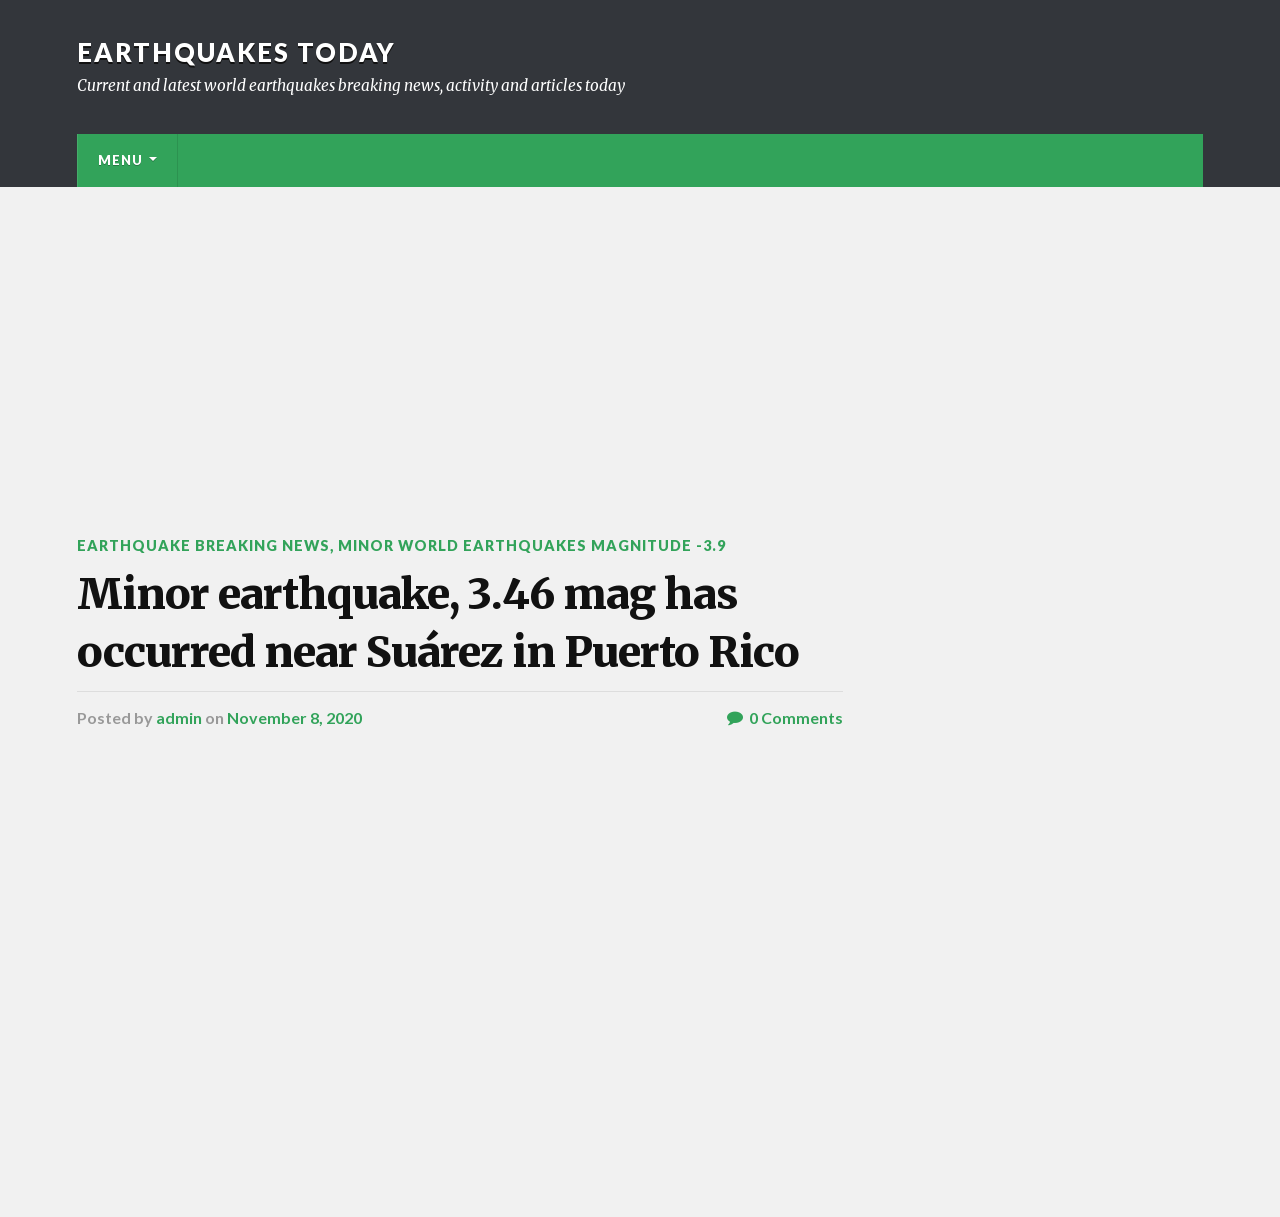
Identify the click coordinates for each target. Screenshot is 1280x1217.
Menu (120, 160)
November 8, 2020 (294, 717)
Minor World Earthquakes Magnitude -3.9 (532, 545)
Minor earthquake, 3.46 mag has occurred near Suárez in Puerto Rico (438, 622)
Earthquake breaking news (203, 545)
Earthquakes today (236, 52)
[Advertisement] (640, 337)
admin (179, 717)
